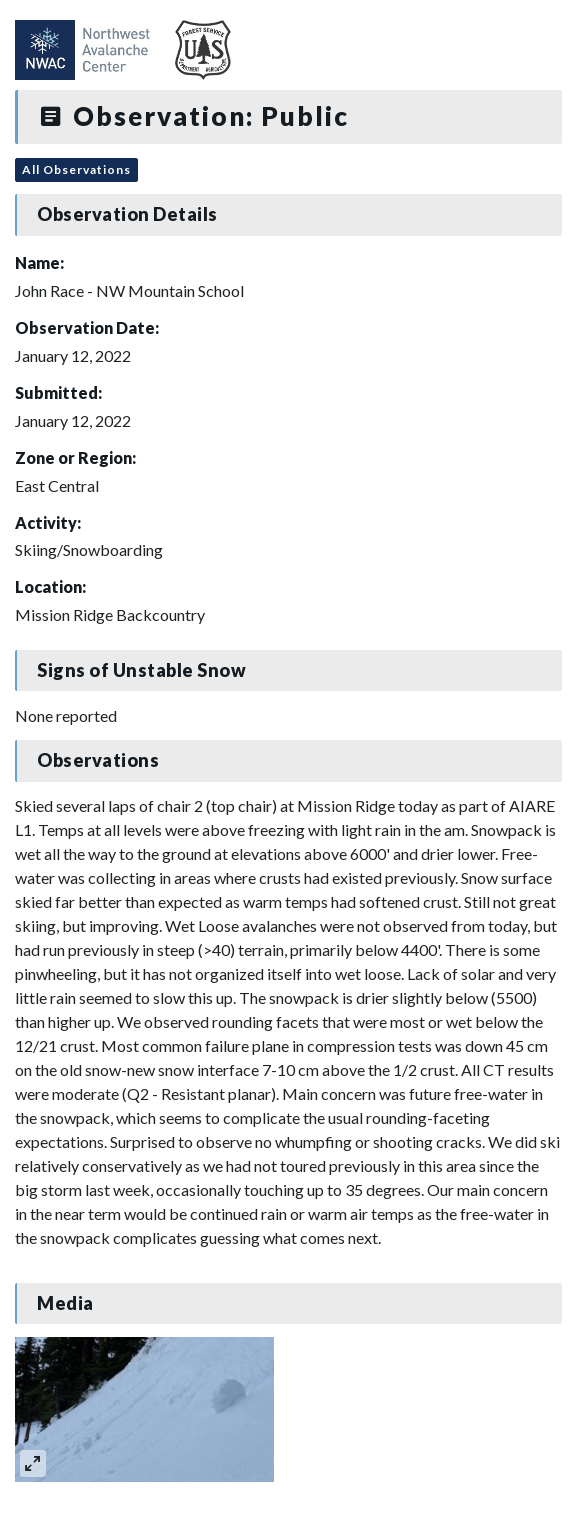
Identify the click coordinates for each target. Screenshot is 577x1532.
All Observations (76, 169)
